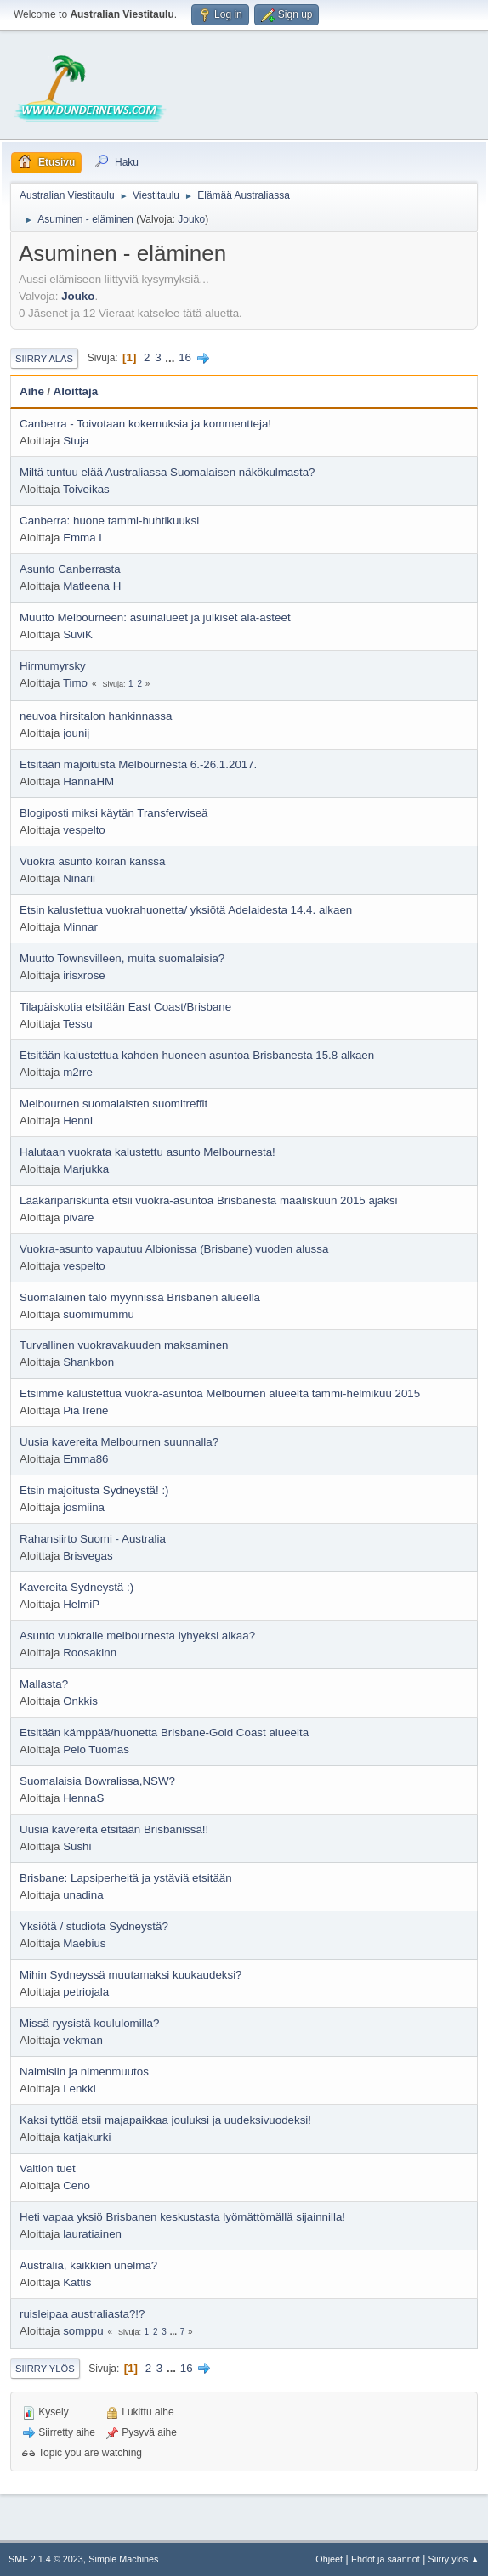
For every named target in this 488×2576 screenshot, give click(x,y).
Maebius (84, 1943)
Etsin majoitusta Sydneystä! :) (94, 1490)
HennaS (83, 1798)
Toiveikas (86, 489)
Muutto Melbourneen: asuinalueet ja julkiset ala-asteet (155, 617)
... (171, 357)
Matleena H (92, 586)
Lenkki (79, 2088)
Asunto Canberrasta (70, 569)
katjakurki (87, 2137)
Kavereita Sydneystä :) (76, 1587)
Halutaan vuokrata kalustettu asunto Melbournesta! (147, 1152)
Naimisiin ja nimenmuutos (84, 2071)
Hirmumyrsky (53, 666)
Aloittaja (76, 391)
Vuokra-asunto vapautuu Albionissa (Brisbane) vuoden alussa (174, 1249)
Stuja (75, 440)
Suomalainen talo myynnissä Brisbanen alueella (140, 1297)
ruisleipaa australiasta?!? (82, 2313)
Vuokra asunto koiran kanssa (92, 861)
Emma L (84, 537)
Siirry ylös (45, 2369)
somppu (83, 2330)
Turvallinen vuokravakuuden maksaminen (124, 1345)
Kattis (77, 2282)
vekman (83, 2040)
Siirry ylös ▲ (453, 2559)
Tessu (78, 1023)
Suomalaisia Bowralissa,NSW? (97, 1781)
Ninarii (79, 878)
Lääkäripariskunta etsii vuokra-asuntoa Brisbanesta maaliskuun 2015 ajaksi (209, 1200)
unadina (83, 1894)
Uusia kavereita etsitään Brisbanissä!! (114, 1829)
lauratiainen (92, 2234)
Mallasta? (44, 1684)
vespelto (84, 830)
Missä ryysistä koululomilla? (89, 2023)
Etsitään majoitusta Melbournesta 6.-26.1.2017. (138, 764)
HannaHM (88, 781)
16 (185, 357)
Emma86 (85, 1458)
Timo (75, 683)
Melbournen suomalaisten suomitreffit (113, 1103)
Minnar (80, 926)
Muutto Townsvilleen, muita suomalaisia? (122, 958)
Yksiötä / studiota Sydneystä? (94, 1926)
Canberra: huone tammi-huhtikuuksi (109, 520)
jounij (76, 733)
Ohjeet (329, 2559)
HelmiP (81, 1604)
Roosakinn (89, 1652)
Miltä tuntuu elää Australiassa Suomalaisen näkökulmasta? (167, 472)
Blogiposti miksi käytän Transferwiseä (113, 813)
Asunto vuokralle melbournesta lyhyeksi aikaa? (137, 1635)
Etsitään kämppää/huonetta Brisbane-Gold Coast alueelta (164, 1732)
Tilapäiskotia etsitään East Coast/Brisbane (125, 1006)
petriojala (86, 1991)
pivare (78, 1217)
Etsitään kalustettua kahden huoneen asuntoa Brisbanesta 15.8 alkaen (197, 1055)
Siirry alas (44, 359)
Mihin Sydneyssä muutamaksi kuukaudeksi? (131, 1974)
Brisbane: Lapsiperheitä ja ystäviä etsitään (126, 1877)
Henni (78, 1120)
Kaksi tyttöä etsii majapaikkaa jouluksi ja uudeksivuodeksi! (165, 2120)
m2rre (78, 1072)
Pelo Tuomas (96, 1749)
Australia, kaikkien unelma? (88, 2265)
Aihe (32, 391)
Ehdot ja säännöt (385, 2559)
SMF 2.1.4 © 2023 (46, 2559)
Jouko (191, 219)
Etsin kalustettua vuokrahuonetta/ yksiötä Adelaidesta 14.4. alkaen (186, 909)
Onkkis (80, 1701)
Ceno (76, 2185)
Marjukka (86, 1169)
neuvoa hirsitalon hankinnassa (96, 716)
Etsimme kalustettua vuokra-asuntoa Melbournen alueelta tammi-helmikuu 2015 (220, 1393)
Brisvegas (88, 1555)
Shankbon (88, 1362)
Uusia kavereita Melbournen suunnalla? (119, 1441)
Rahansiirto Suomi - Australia (93, 1538)
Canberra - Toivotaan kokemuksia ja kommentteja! (145, 423)
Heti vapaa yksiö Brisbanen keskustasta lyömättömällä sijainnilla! (182, 2217)
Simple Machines (123, 2559)
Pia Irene (85, 1410)
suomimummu (98, 1314)
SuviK (78, 634)
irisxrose (84, 975)
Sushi (77, 1846)
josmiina (84, 1507)
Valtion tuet (48, 2168)
